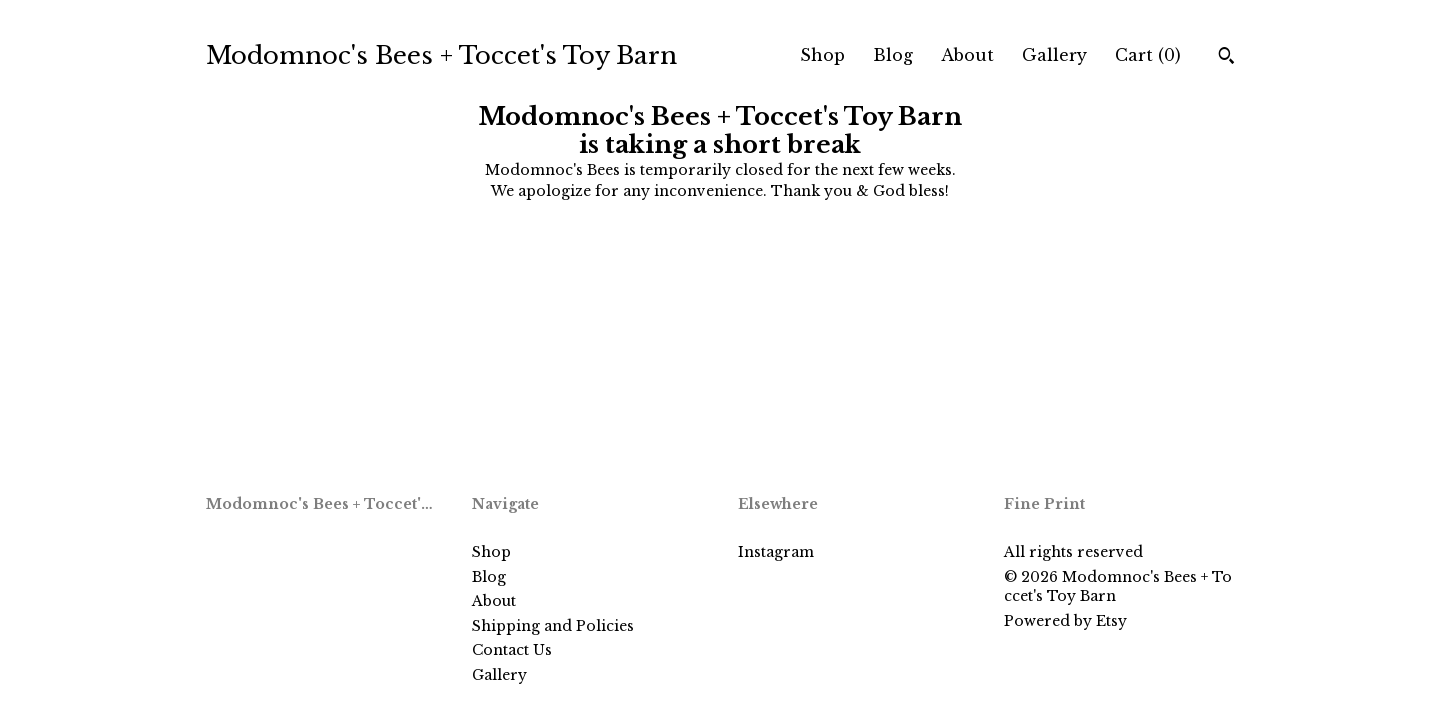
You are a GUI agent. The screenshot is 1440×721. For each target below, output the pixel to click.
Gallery (1054, 55)
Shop (822, 55)
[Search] (1226, 58)
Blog (893, 55)
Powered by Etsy (1065, 621)
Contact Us (512, 650)
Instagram (776, 552)
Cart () (1148, 55)
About (967, 55)
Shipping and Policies (553, 626)
